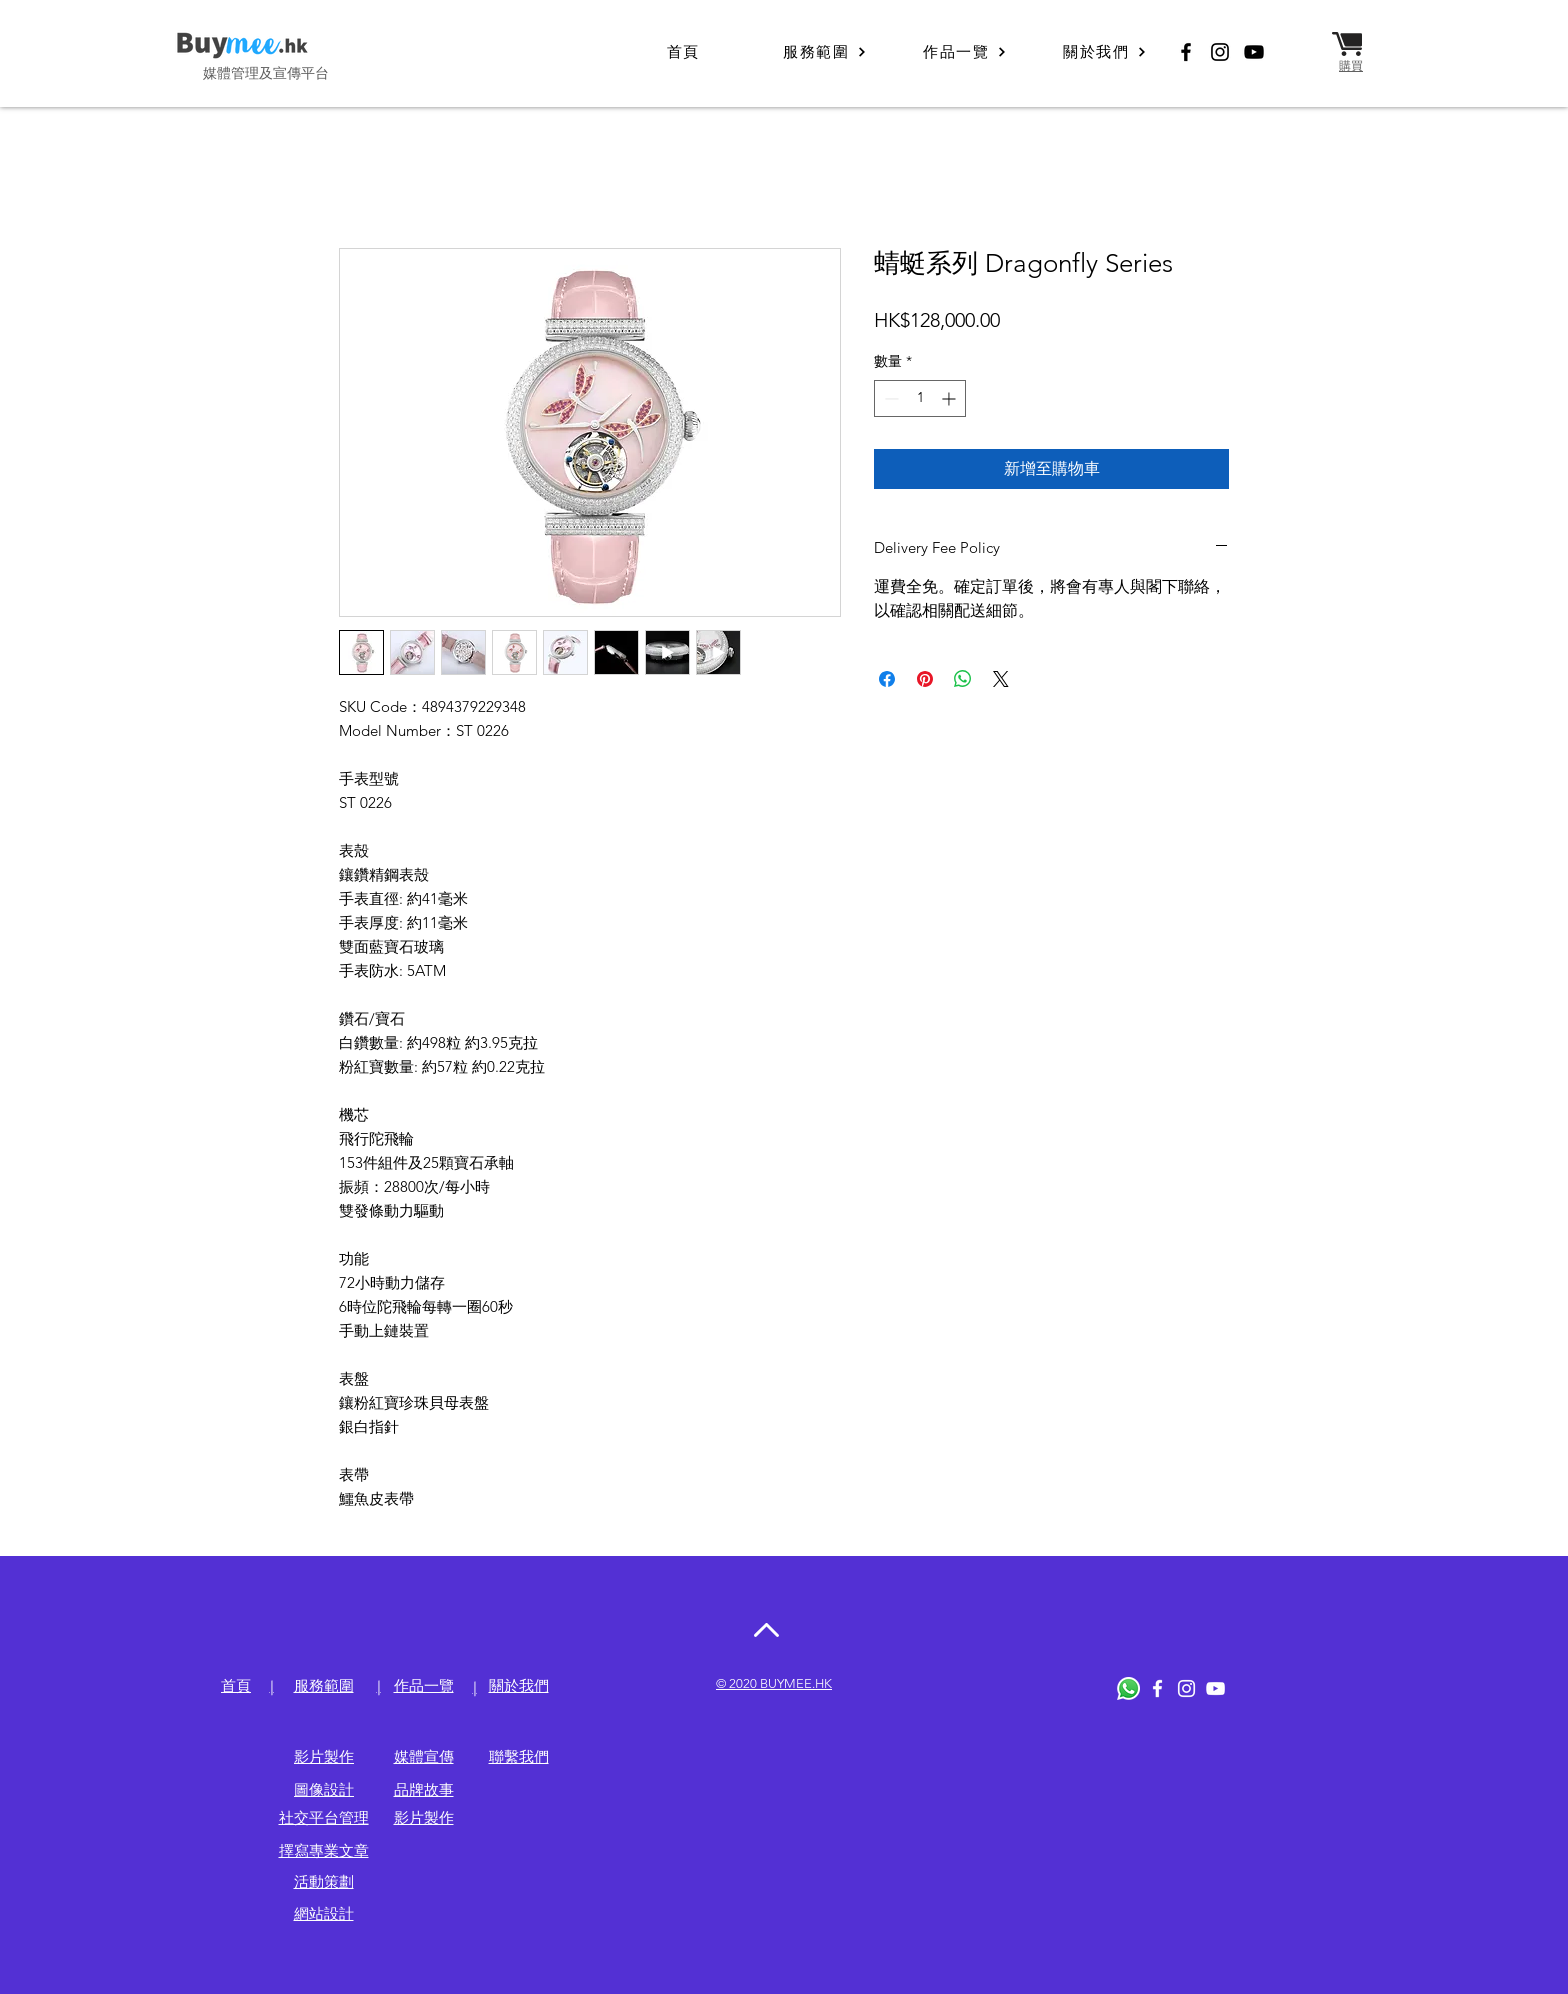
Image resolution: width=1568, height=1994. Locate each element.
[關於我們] (1105, 52)
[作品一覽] (965, 52)
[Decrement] (889, 398)
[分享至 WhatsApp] (963, 679)
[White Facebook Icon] (1157, 1688)
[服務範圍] (825, 52)
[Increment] (950, 398)
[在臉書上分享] (887, 679)
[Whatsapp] (1128, 1688)
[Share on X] (1001, 679)
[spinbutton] (920, 398)
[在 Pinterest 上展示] (925, 679)
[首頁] (685, 52)
